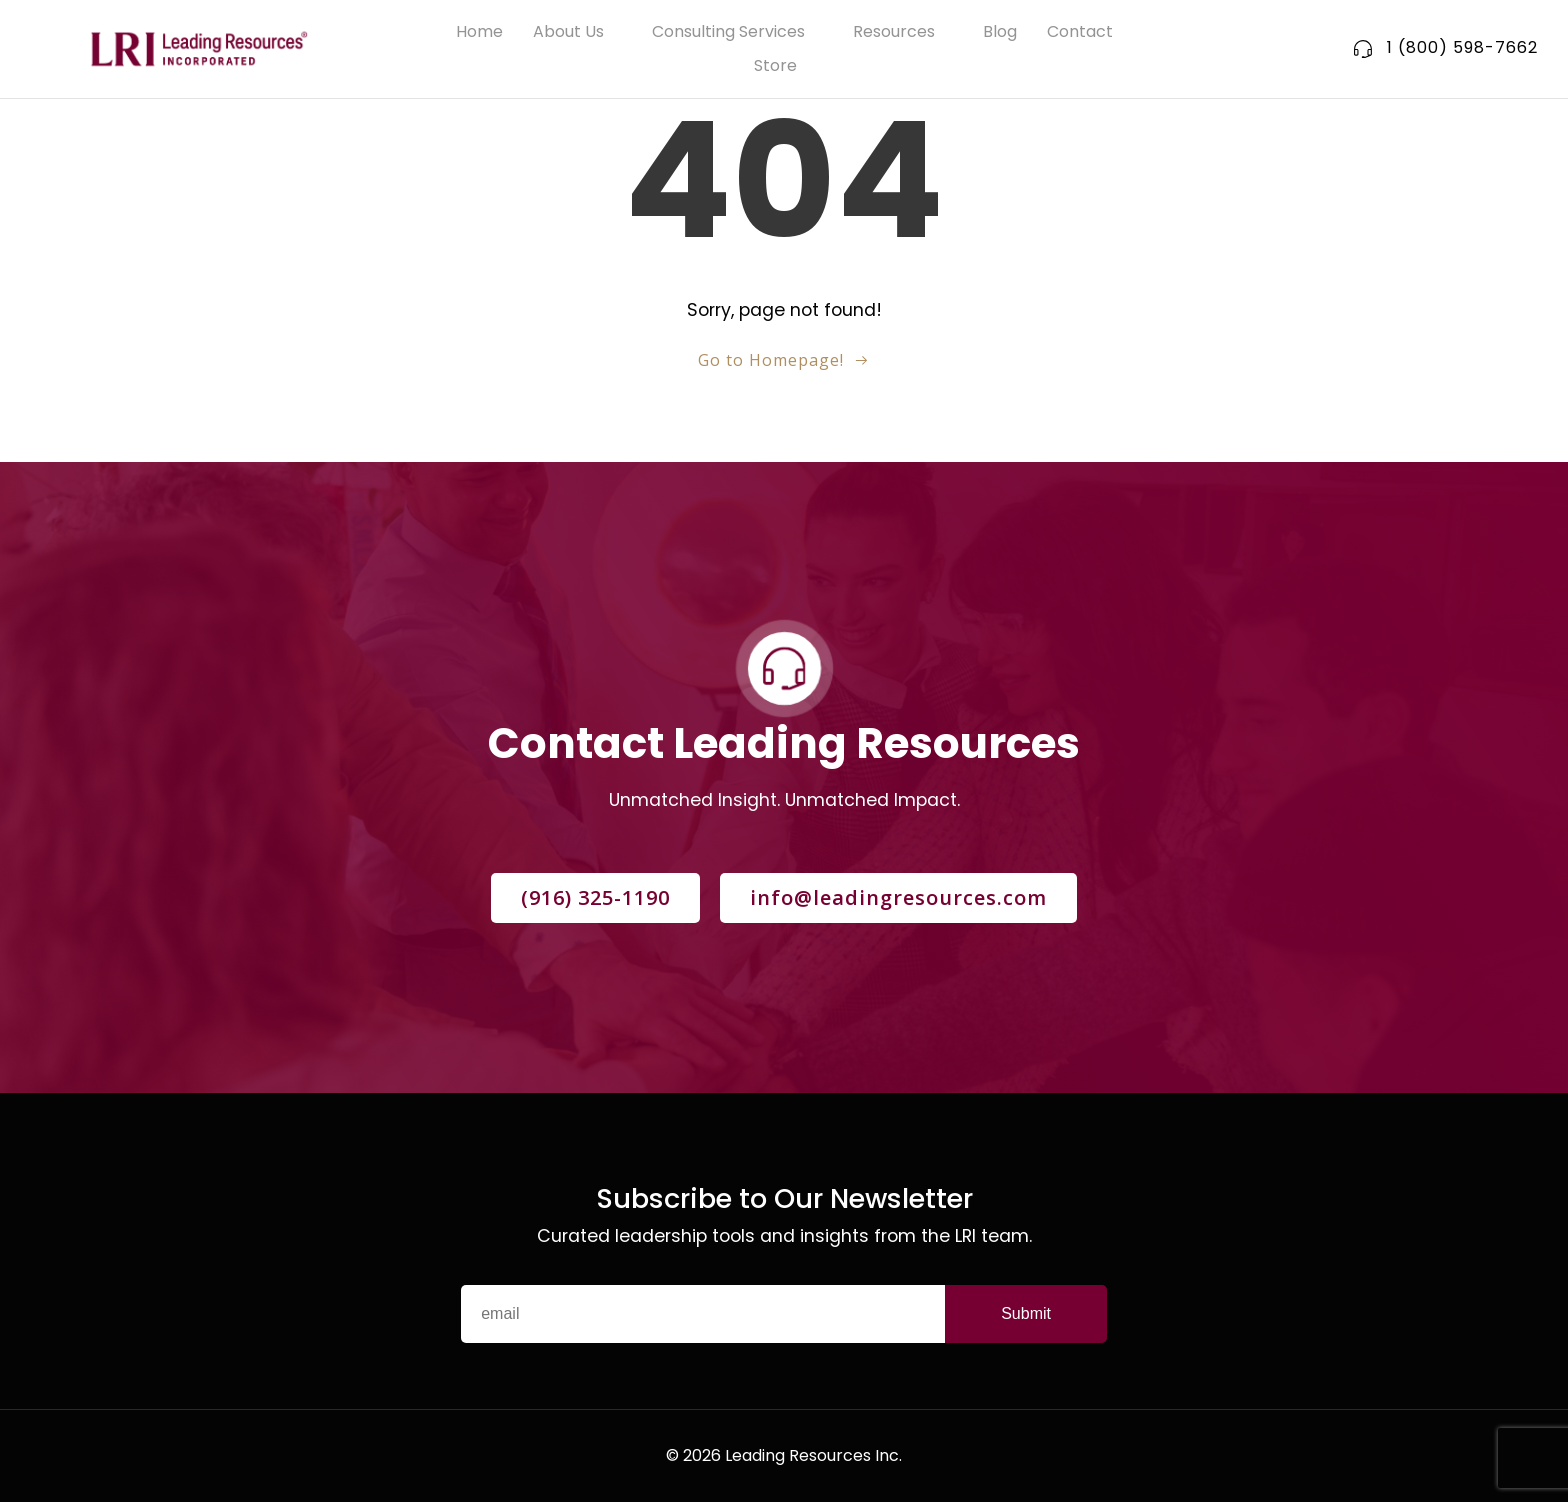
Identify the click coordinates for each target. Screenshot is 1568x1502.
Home (479, 31)
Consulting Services (737, 31)
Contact (1080, 31)
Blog (1000, 31)
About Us (577, 31)
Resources (903, 31)
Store (784, 65)
